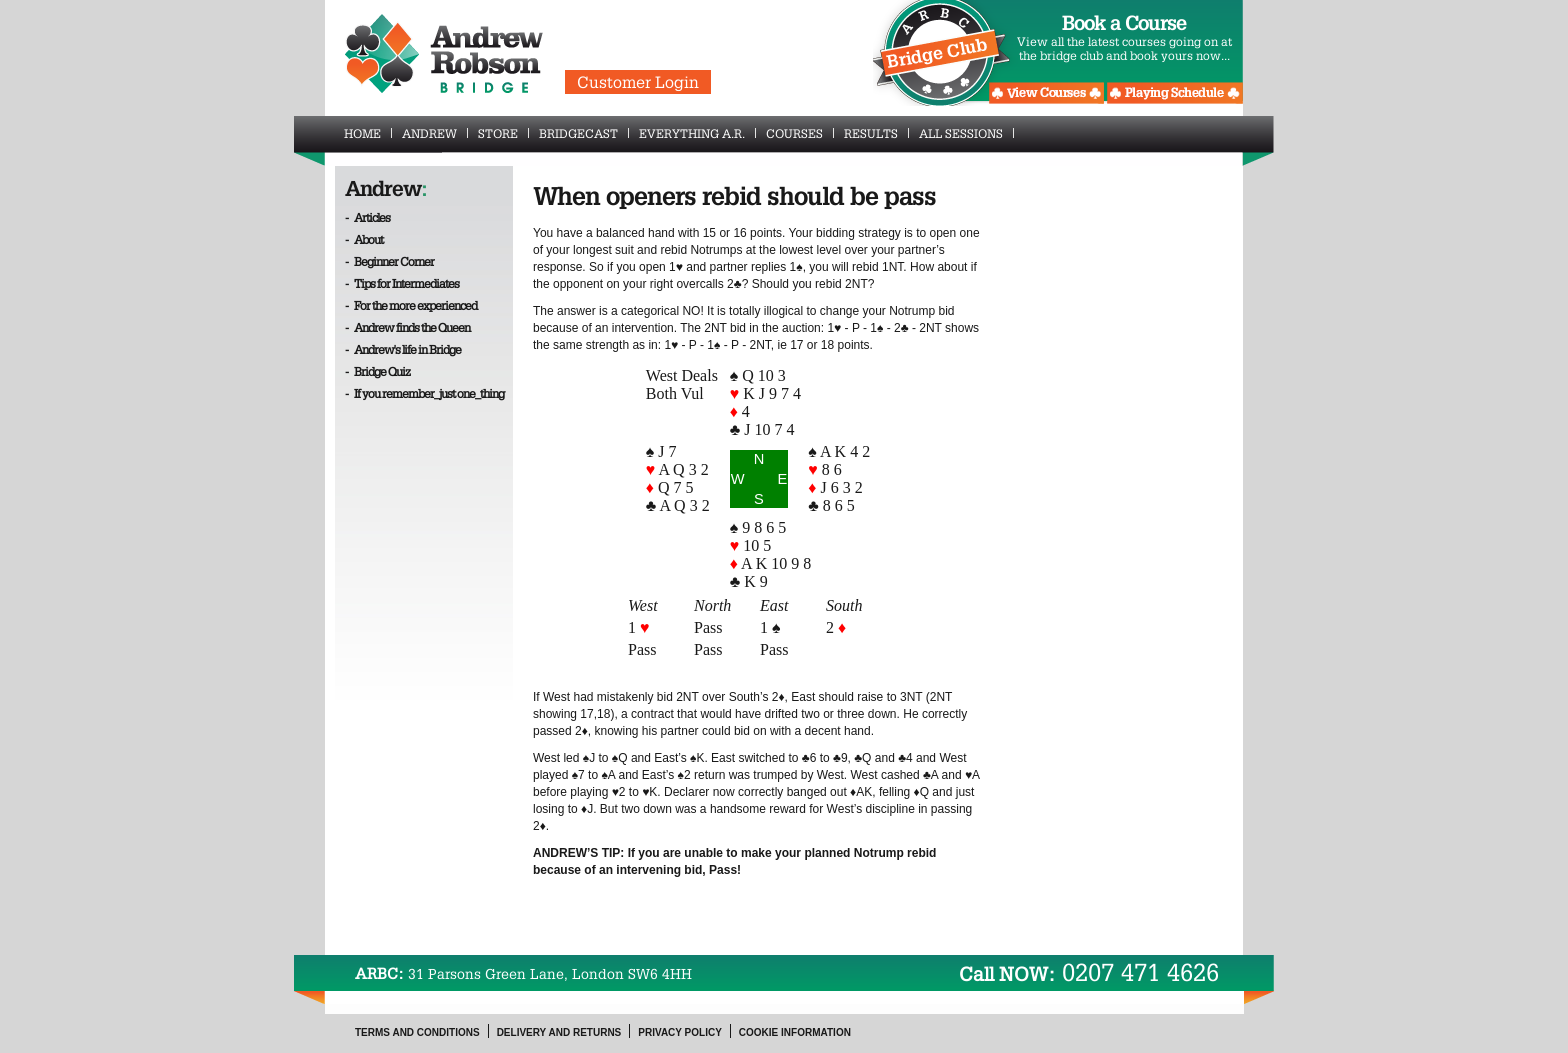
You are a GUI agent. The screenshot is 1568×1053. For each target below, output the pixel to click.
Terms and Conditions (417, 1032)
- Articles (367, 217)
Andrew (435, 133)
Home (368, 133)
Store (503, 133)
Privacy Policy (680, 1032)
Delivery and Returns (559, 1032)
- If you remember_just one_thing (424, 393)
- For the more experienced (411, 305)
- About (364, 239)
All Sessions (966, 133)
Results (876, 133)
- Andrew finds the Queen (407, 327)
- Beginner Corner (389, 261)
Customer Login (638, 82)
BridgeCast (584, 133)
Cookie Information (795, 1032)
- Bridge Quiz (377, 371)
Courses (800, 133)
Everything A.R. (697, 133)
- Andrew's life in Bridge (403, 349)
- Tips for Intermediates (402, 283)
